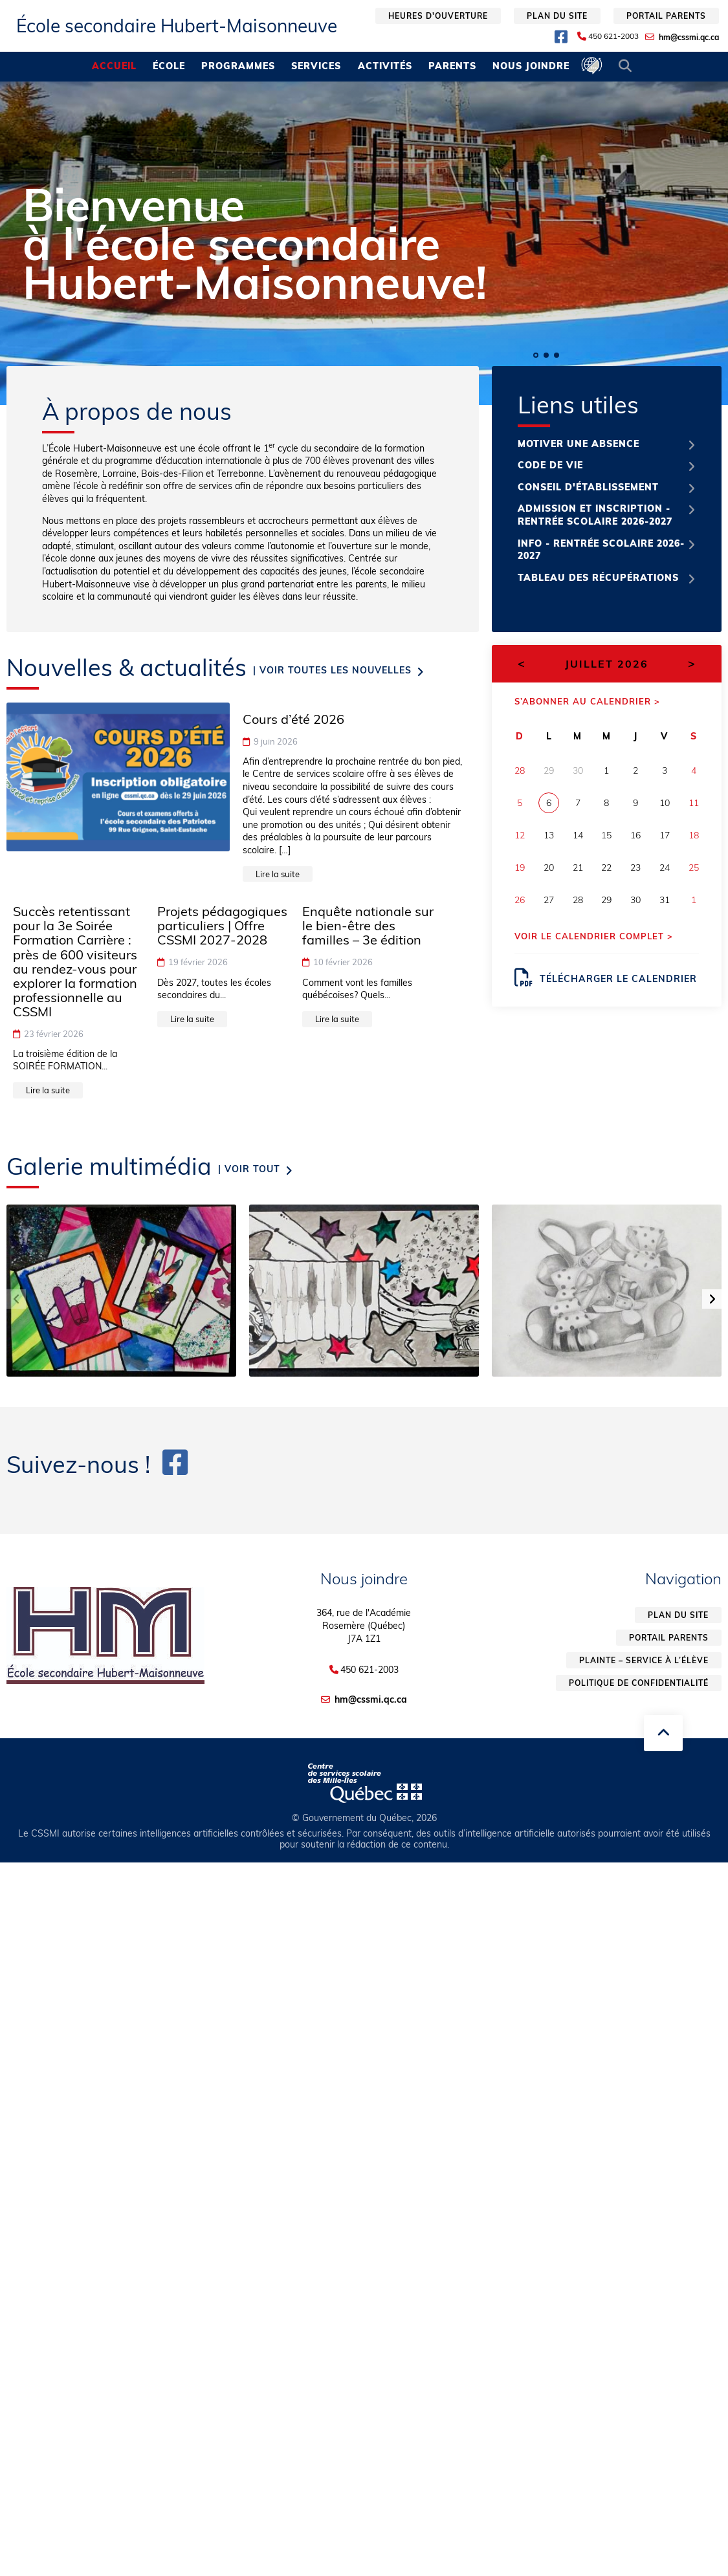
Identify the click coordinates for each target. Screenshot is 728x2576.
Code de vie (550, 465)
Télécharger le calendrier (605, 977)
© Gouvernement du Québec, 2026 (364, 1818)
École (169, 66)
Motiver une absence (578, 444)
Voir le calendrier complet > (593, 936)
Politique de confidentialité (639, 1683)
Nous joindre (530, 66)
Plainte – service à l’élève (644, 1660)
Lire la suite (278, 874)
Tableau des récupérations (598, 578)
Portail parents (666, 16)
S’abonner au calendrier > (587, 701)
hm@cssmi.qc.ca (689, 37)
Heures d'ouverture (438, 16)
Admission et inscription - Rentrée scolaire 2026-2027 (595, 515)
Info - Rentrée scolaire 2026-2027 (601, 550)
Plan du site (557, 16)
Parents (452, 66)
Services (316, 66)
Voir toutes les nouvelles (335, 670)
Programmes (238, 66)
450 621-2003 (613, 36)
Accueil (114, 66)
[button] (535, 355)
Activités (385, 66)
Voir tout (252, 1169)
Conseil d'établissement (588, 487)
